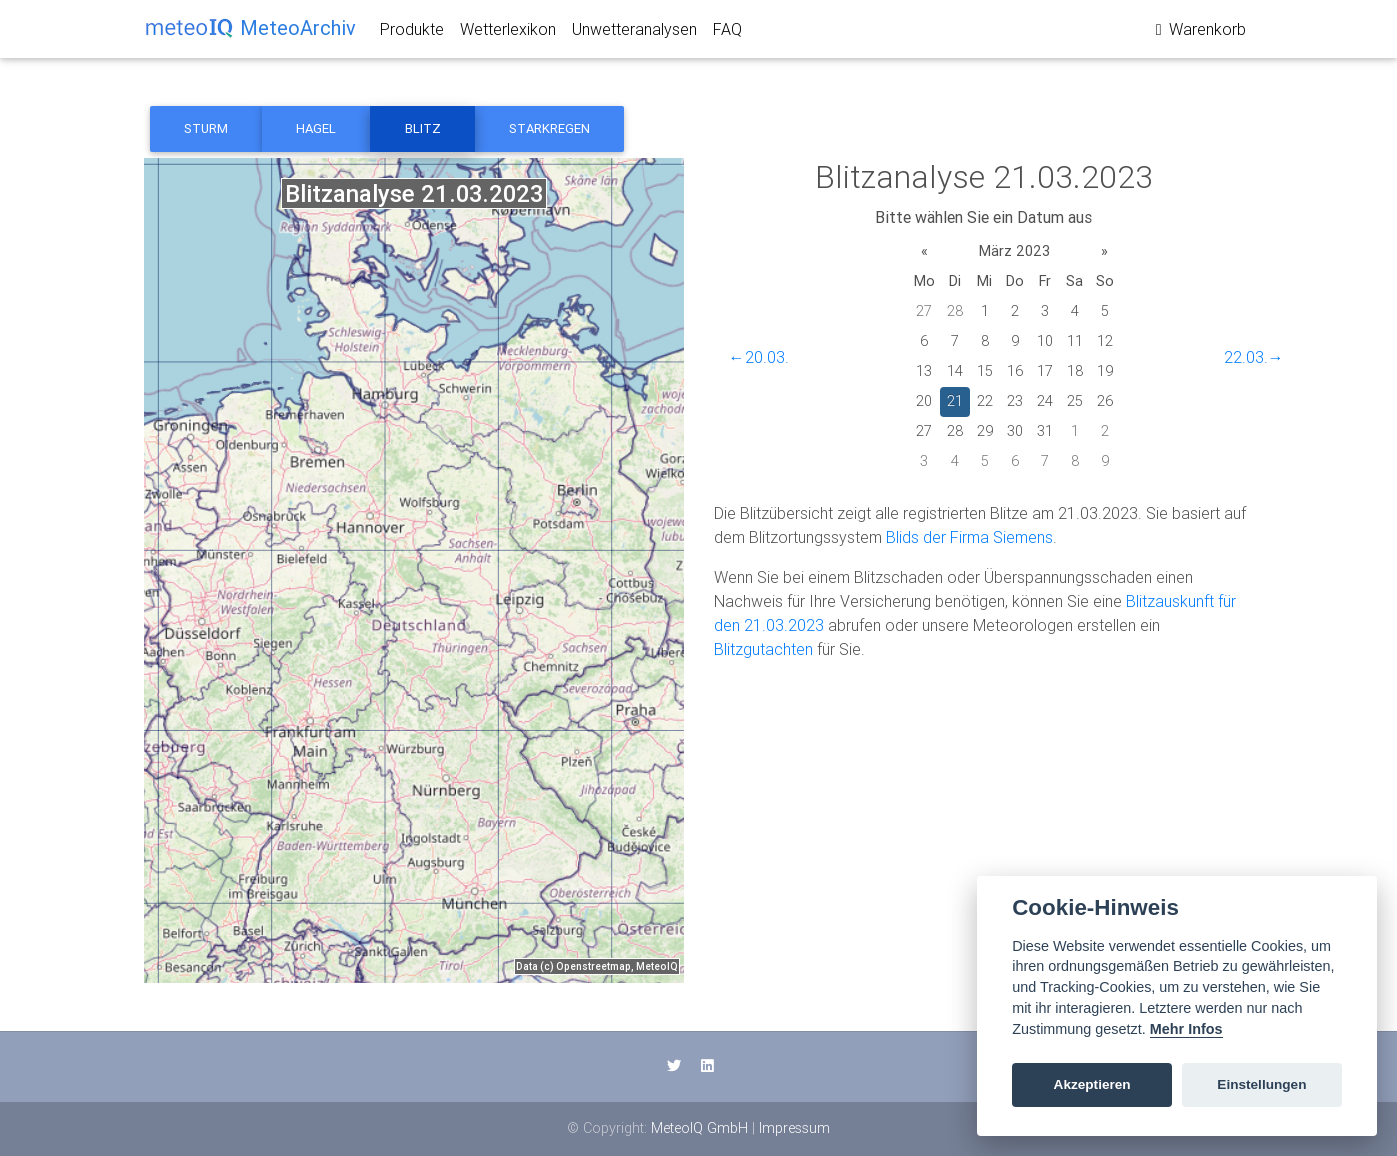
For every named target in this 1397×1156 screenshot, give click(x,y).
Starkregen (549, 128)
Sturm (206, 128)
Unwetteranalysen (634, 33)
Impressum (794, 1128)
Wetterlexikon (508, 33)
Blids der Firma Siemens (969, 537)
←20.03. (759, 357)
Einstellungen (1261, 1084)
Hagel (316, 128)
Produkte (412, 33)
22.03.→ (1254, 357)
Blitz (423, 128)
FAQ (727, 33)
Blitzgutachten (763, 649)
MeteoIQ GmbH (699, 1128)
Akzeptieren (1092, 1084)
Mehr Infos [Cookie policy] (1186, 1029)
